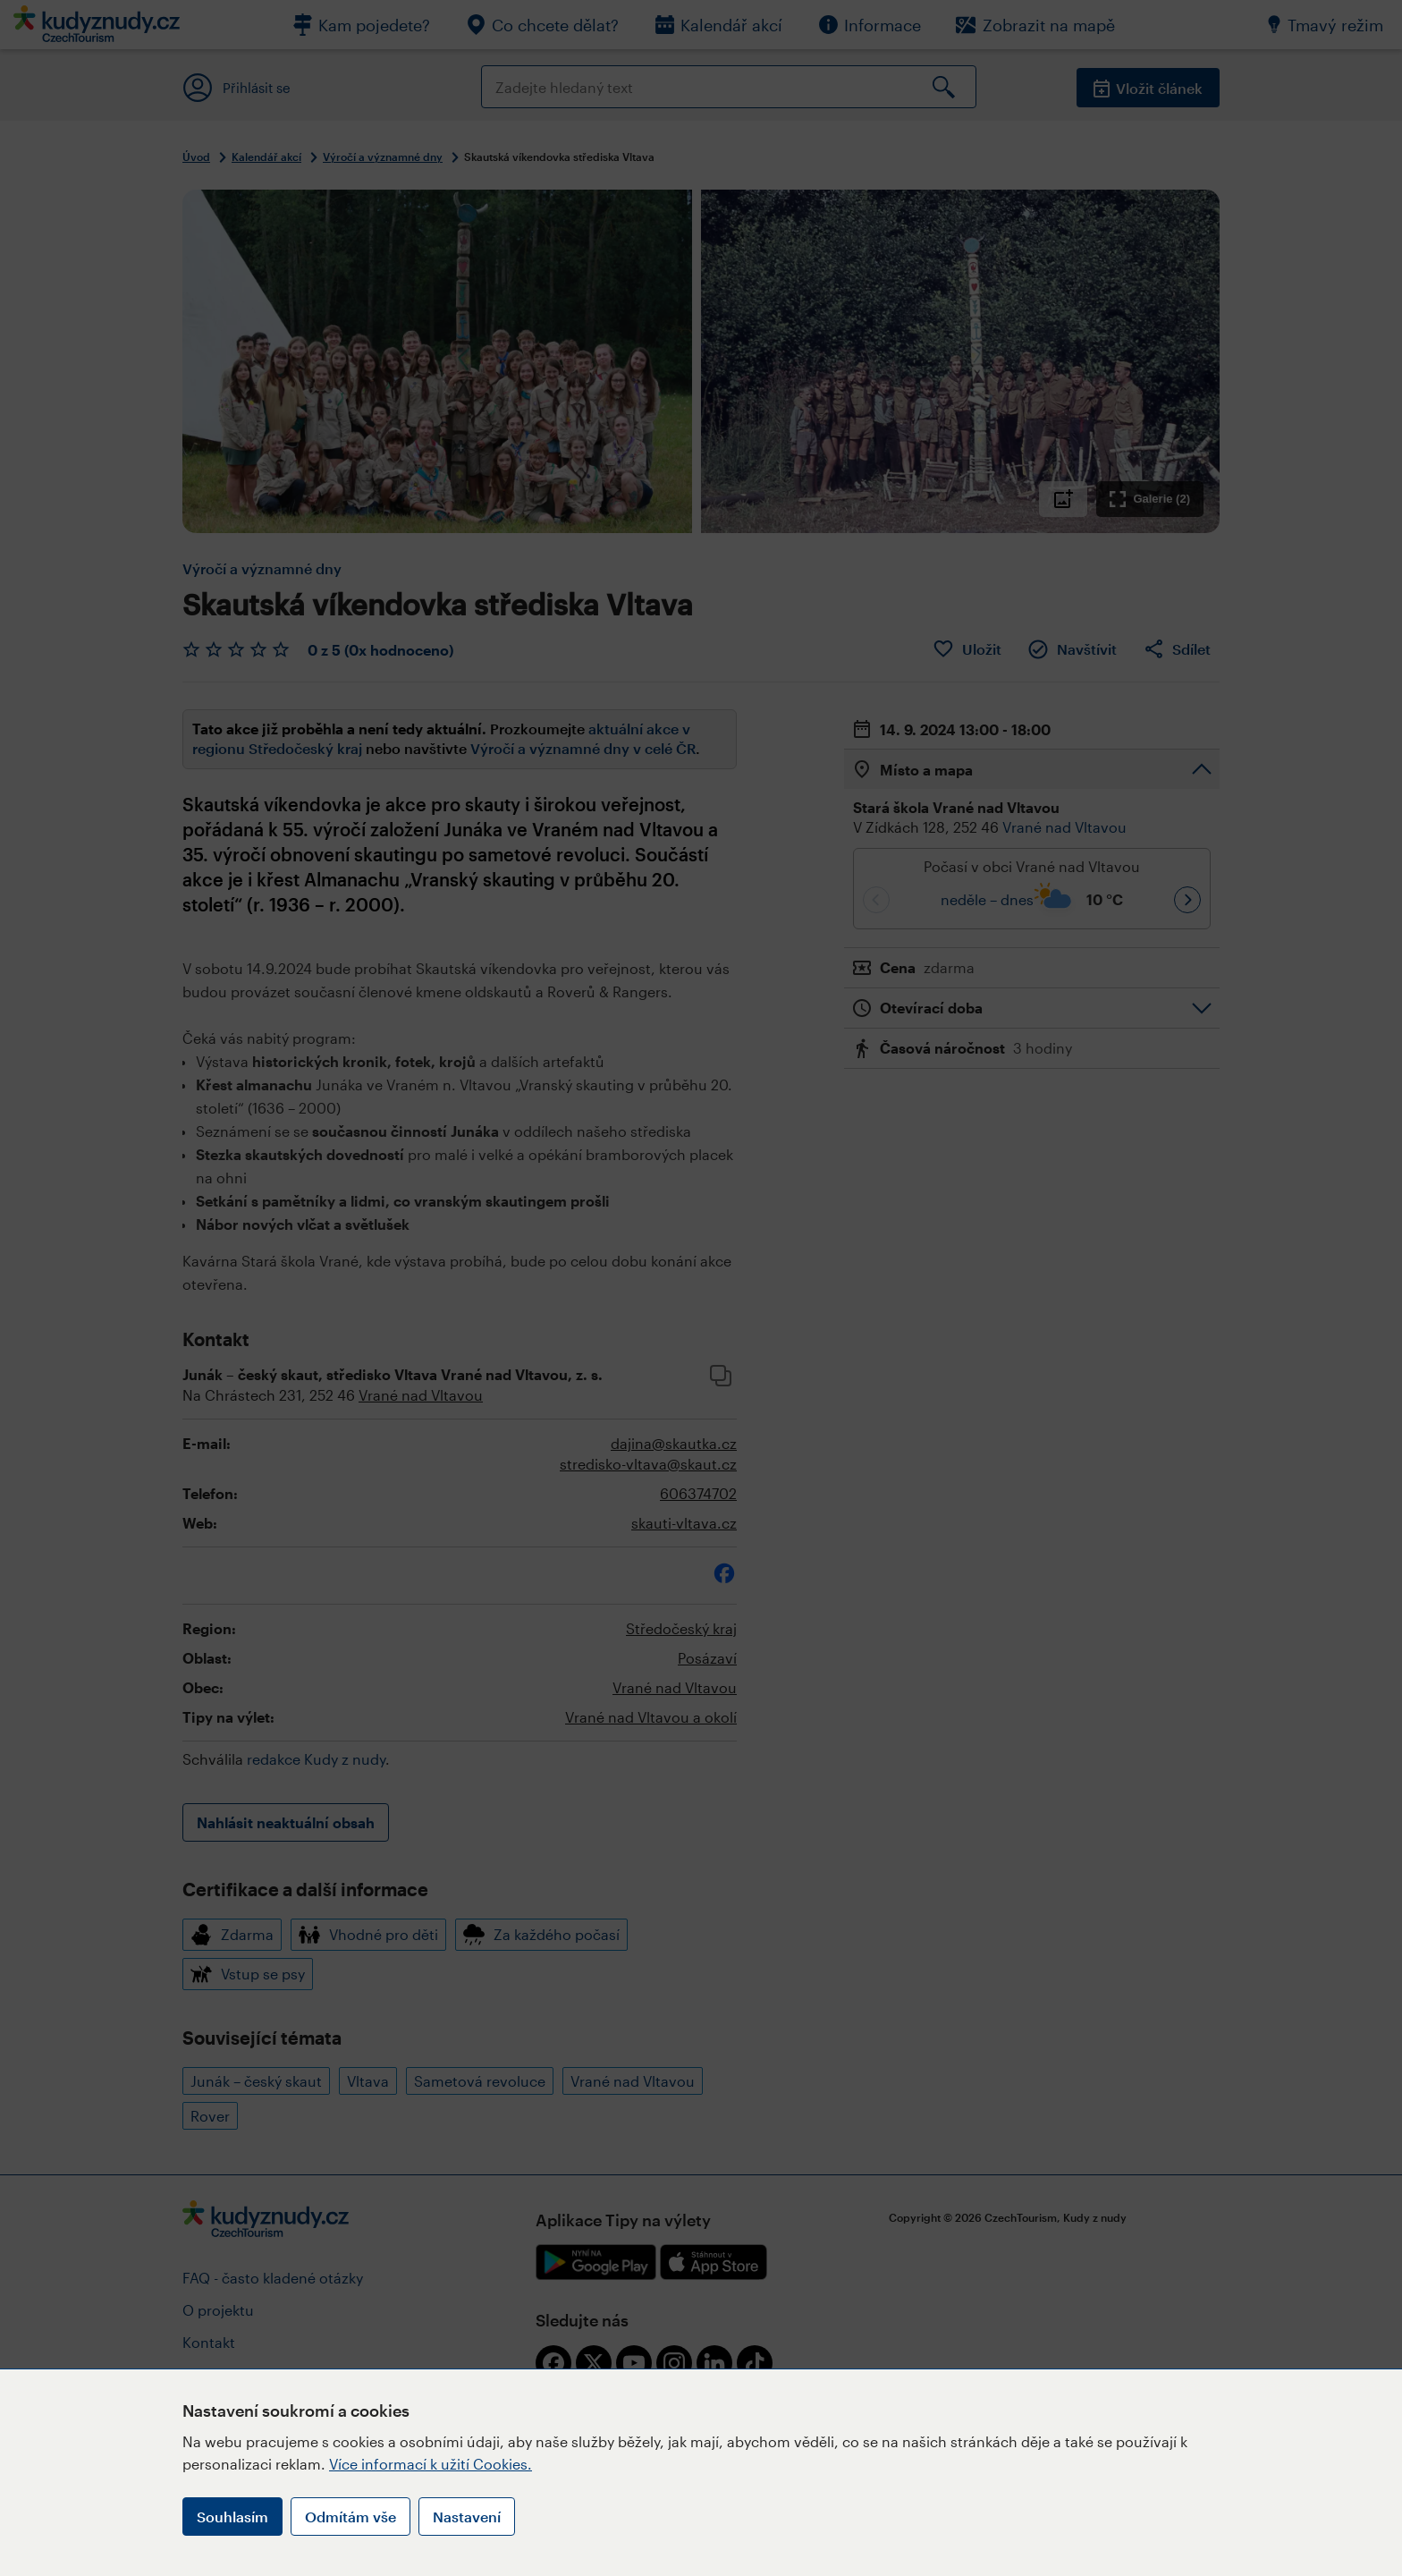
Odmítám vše (350, 2516)
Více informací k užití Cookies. (430, 2463)
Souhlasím (232, 2516)
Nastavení (467, 2516)
